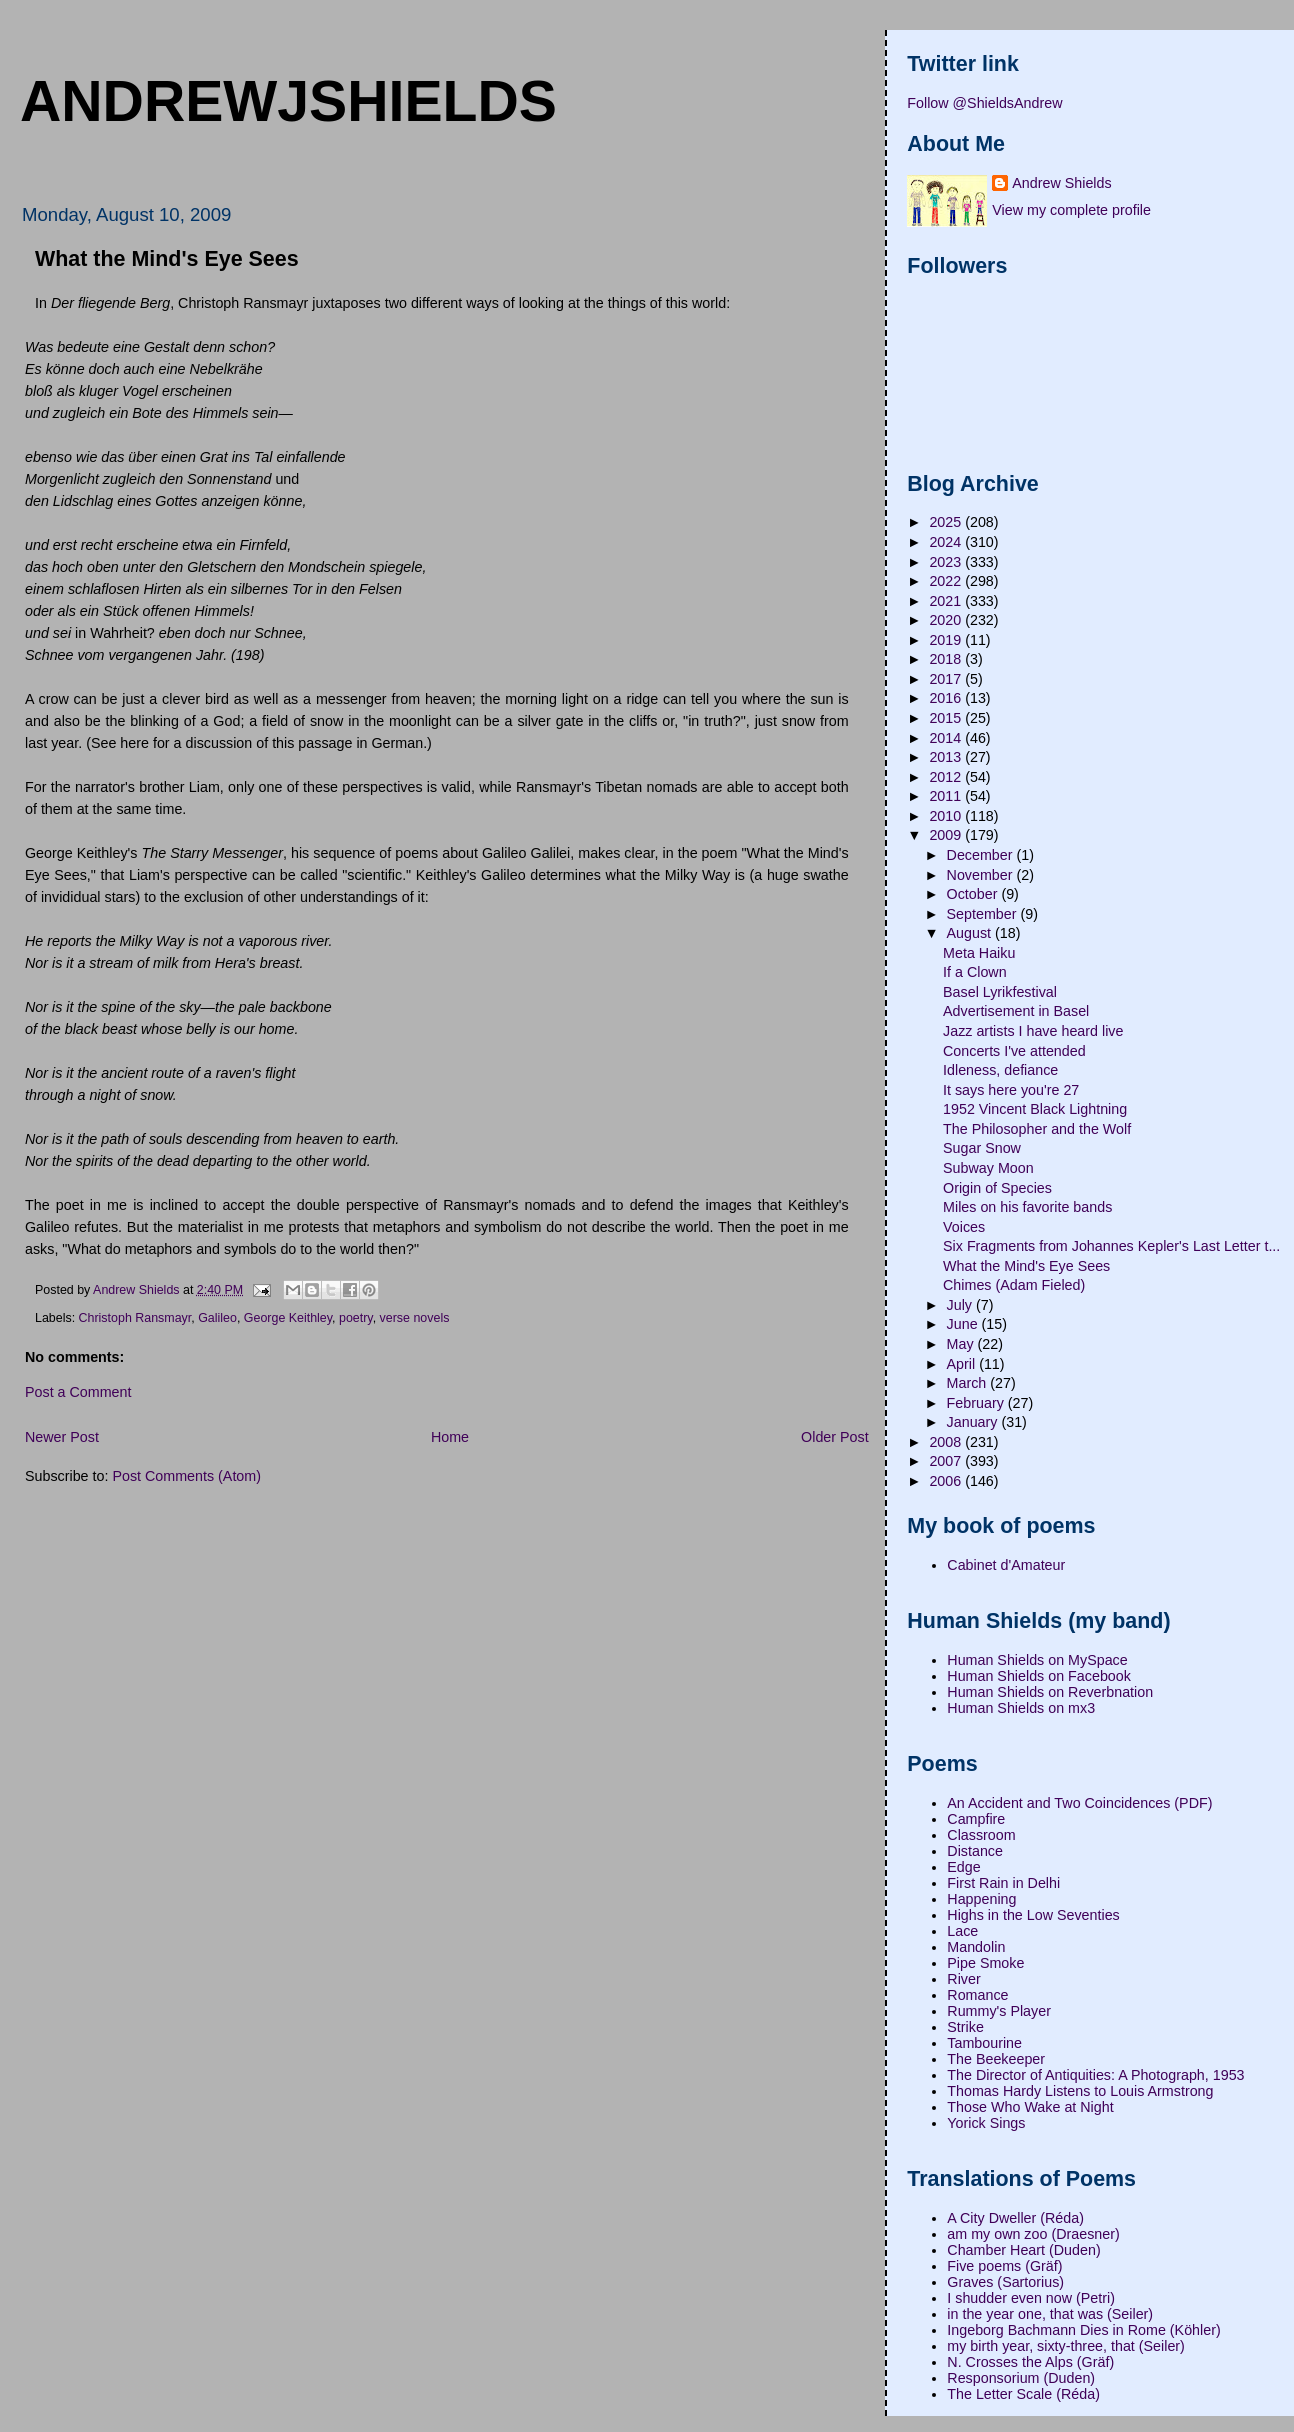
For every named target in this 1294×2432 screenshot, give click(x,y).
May (962, 1344)
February (977, 1403)
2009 (947, 835)
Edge (963, 1867)
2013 (947, 757)
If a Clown (975, 972)
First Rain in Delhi (1003, 1883)
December (982, 855)
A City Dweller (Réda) (1015, 2218)
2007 (947, 1461)
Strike (965, 2027)
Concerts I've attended (1014, 1051)
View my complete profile (1071, 210)
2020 (947, 620)
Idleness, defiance (1000, 1070)
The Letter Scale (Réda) (1023, 2394)
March (969, 1383)
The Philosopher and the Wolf (1037, 1129)
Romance (977, 1995)
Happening (981, 1899)
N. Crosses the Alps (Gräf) (1030, 2362)
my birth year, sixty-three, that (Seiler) (1066, 2346)
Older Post (835, 1437)
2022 (947, 581)
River (963, 1979)
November (982, 875)
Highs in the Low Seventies (1033, 1915)
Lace (962, 1931)
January (974, 1422)
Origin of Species (997, 1188)
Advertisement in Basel (1016, 1011)
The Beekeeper (996, 2059)
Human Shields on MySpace (1037, 1660)
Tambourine (984, 2043)
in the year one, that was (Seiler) (1050, 2314)
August (971, 933)
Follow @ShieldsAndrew (984, 103)
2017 (947, 679)
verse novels (415, 1318)
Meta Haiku (979, 953)
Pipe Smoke (985, 1963)
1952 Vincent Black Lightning (1035, 1109)
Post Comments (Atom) (186, 1476)
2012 (947, 777)
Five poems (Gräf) (1004, 2266)
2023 (947, 562)
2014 (947, 738)
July (961, 1305)
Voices (964, 1227)
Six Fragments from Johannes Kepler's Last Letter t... (1111, 1246)
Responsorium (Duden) (1021, 2378)
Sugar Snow (982, 1148)
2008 (947, 1442)
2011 (947, 796)
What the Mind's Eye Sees (1026, 1266)
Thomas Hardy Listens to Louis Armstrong (1080, 2091)
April (963, 1364)
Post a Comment (78, 1392)
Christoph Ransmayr (135, 1318)
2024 (947, 542)
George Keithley (288, 1318)
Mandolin (976, 1947)
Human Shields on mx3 (1021, 1708)
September (984, 914)
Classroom (981, 1835)
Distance (975, 1851)
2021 (947, 601)
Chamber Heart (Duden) (1023, 2250)
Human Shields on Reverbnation (1050, 1692)
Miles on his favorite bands (1027, 1207)
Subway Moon (988, 1168)
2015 (947, 718)
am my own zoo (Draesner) (1033, 2234)
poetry (356, 1318)
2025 (947, 522)
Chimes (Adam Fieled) (1014, 1285)
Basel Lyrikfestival (1000, 992)
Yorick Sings (986, 2123)
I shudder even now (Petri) (1031, 2298)
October (974, 894)
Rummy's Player (999, 2011)
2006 (947, 1481)
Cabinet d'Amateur (1006, 1565)
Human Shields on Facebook (1039, 1676)
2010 (947, 816)
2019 (947, 640)
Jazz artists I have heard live (1033, 1031)
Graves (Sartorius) (1005, 2282)
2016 (947, 698)
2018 (947, 659)
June (964, 1324)
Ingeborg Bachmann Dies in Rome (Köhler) (1083, 2330)
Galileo (217, 1318)
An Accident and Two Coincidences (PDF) (1079, 1803)
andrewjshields (288, 101)
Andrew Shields (1061, 183)
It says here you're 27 (1011, 1090)
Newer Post (62, 1437)
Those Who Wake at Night (1030, 2107)
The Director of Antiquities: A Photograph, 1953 (1095, 2075)
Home (450, 1437)
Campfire (976, 1819)
